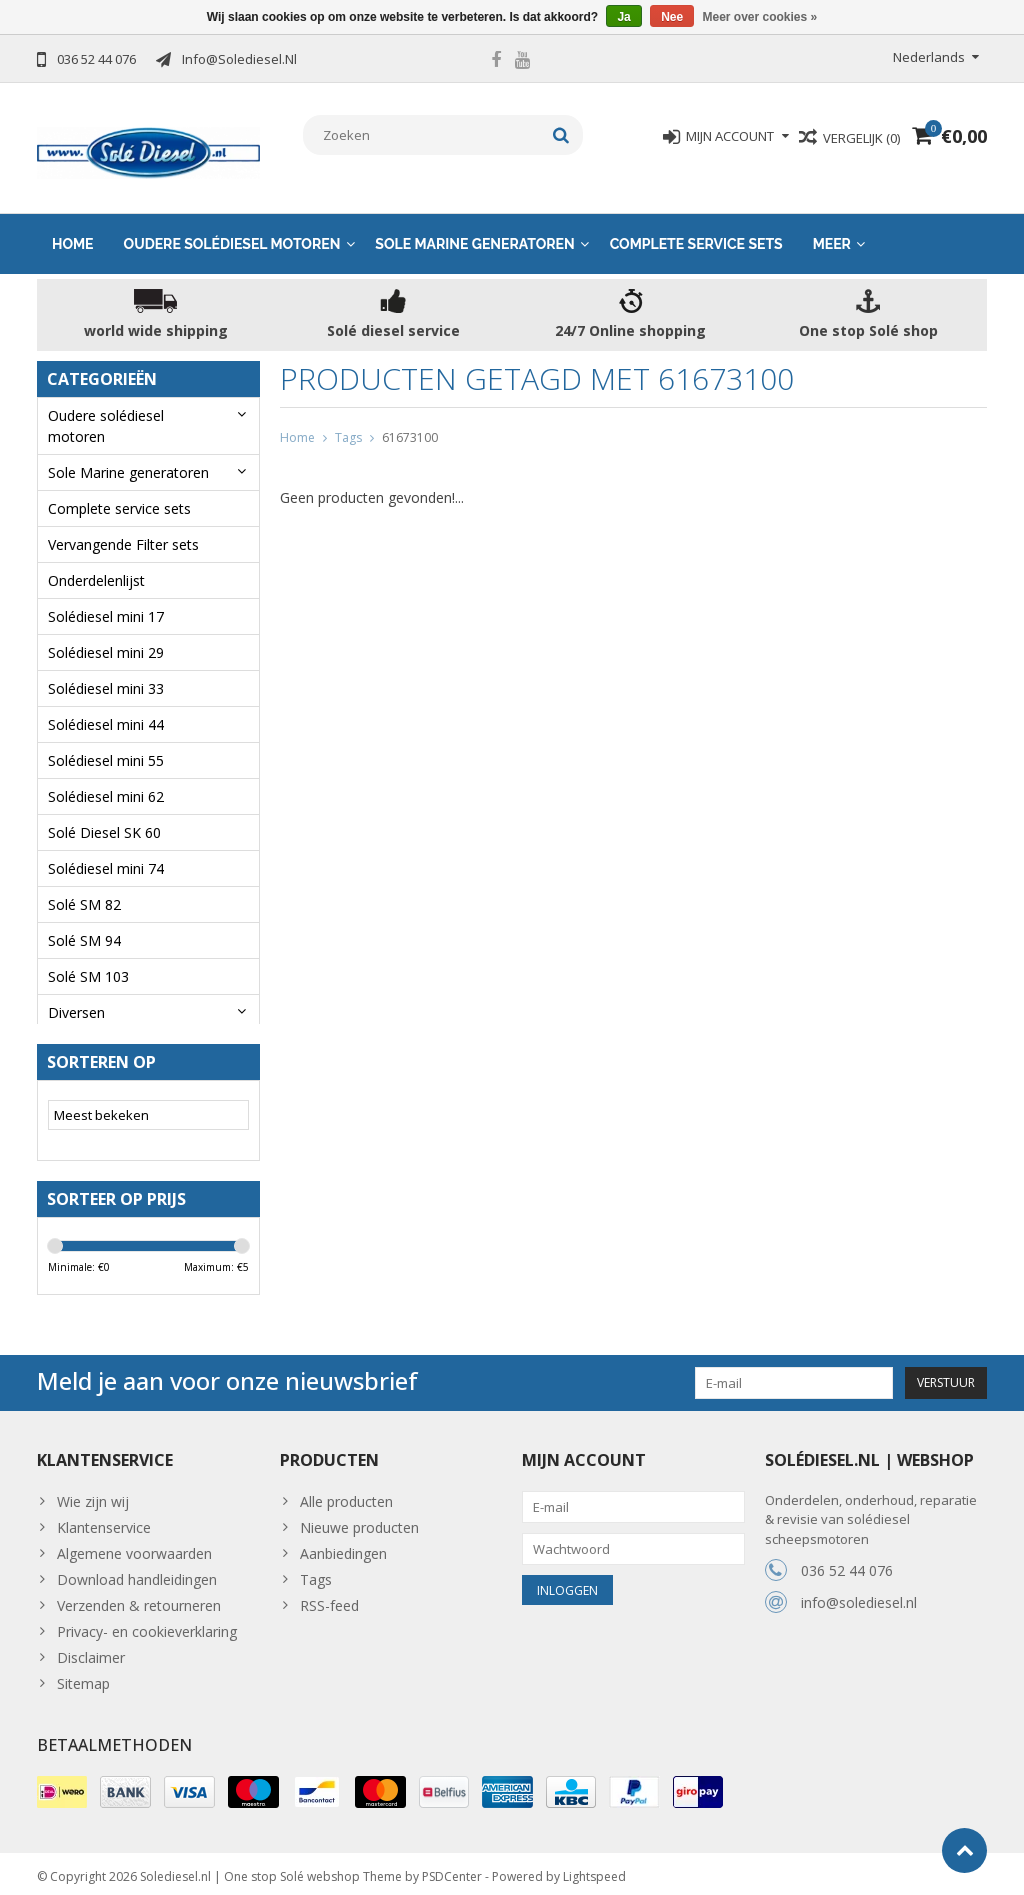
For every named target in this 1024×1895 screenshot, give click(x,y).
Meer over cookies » (760, 17)
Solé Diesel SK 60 (104, 813)
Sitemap (83, 1674)
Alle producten (346, 1492)
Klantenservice (104, 1518)
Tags (348, 418)
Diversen (76, 993)
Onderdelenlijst (96, 561)
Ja (623, 17)
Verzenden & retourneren (139, 1596)
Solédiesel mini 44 (106, 705)
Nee (672, 17)
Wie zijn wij (93, 1492)
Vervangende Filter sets (123, 525)
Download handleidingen (137, 1570)
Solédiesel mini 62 (106, 777)
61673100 (410, 418)
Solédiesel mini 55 (106, 741)
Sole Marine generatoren (474, 225)
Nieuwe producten (359, 1518)
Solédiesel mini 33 (106, 669)
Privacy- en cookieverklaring (147, 1622)
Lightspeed (594, 1870)
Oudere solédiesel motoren (232, 225)
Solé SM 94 (84, 921)
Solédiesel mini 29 (106, 633)
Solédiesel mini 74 (106, 849)
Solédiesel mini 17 (106, 597)
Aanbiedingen (343, 1544)
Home (73, 225)
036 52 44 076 (847, 1562)
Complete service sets (696, 225)
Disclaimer (91, 1648)
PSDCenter (452, 1870)
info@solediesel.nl (859, 1594)
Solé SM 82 (84, 885)
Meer (832, 225)
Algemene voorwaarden (134, 1544)
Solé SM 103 (88, 957)
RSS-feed (329, 1596)
